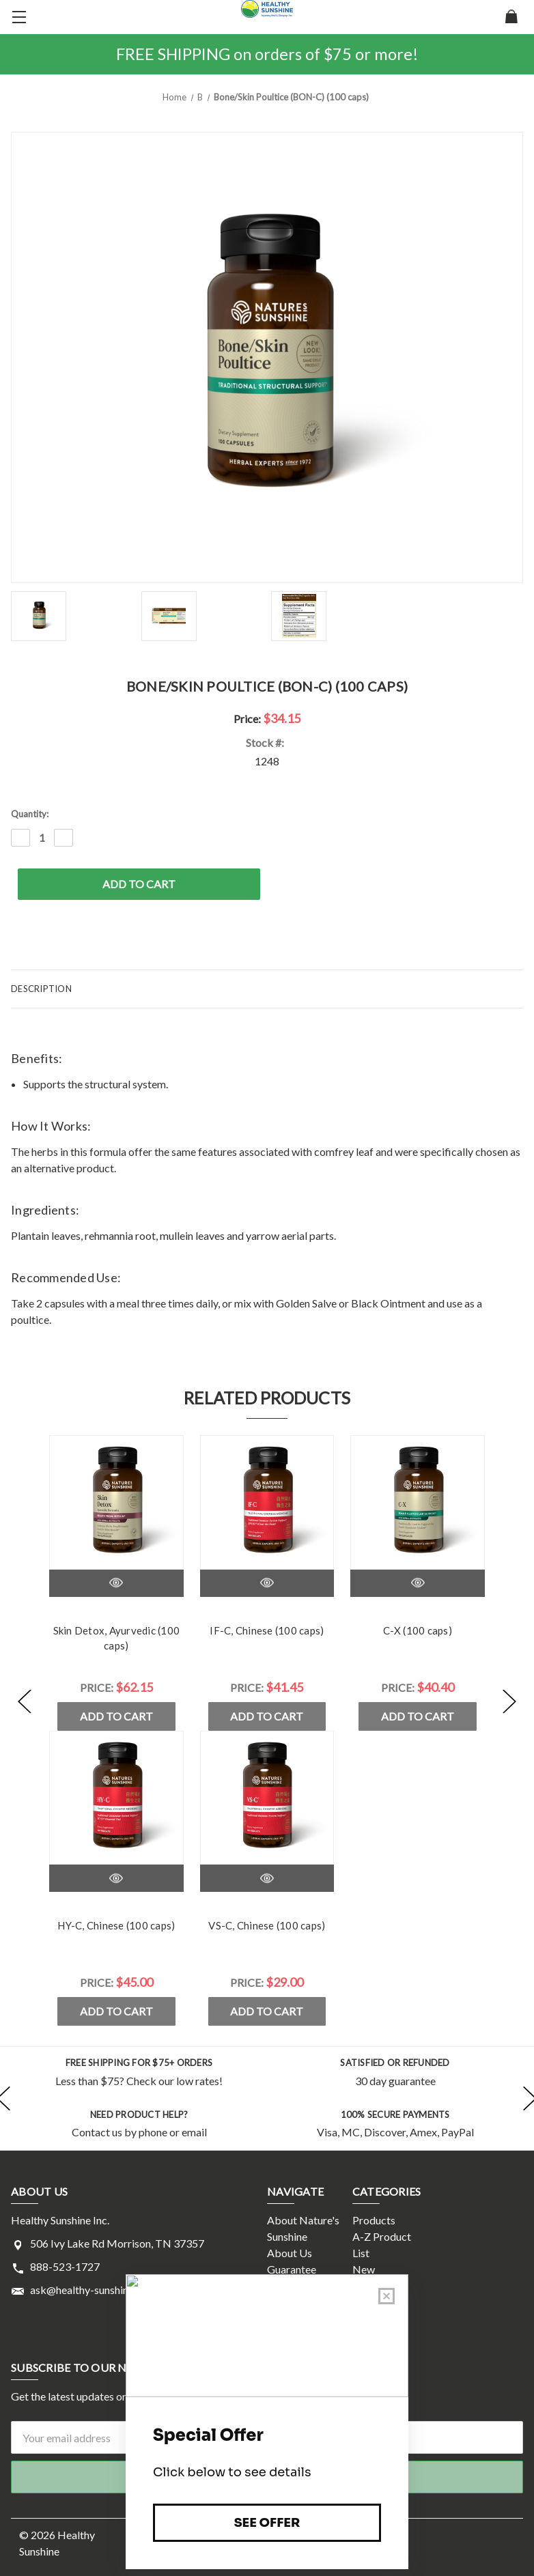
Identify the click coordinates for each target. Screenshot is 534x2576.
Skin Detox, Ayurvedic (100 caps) (116, 1638)
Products (373, 2219)
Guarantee (291, 2269)
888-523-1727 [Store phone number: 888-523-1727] (65, 2266)
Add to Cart (116, 1716)
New (363, 2269)
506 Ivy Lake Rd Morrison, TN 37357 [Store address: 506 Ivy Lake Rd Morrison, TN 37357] (117, 2243)
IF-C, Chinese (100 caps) (267, 1630)
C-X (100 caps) (417, 1630)
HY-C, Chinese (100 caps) (116, 1925)
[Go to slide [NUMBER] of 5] (24, 1701)
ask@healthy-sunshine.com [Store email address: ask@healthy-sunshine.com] (93, 2289)
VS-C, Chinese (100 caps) (266, 1925)
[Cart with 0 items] (511, 17)
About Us (289, 2252)
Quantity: (29, 813)
